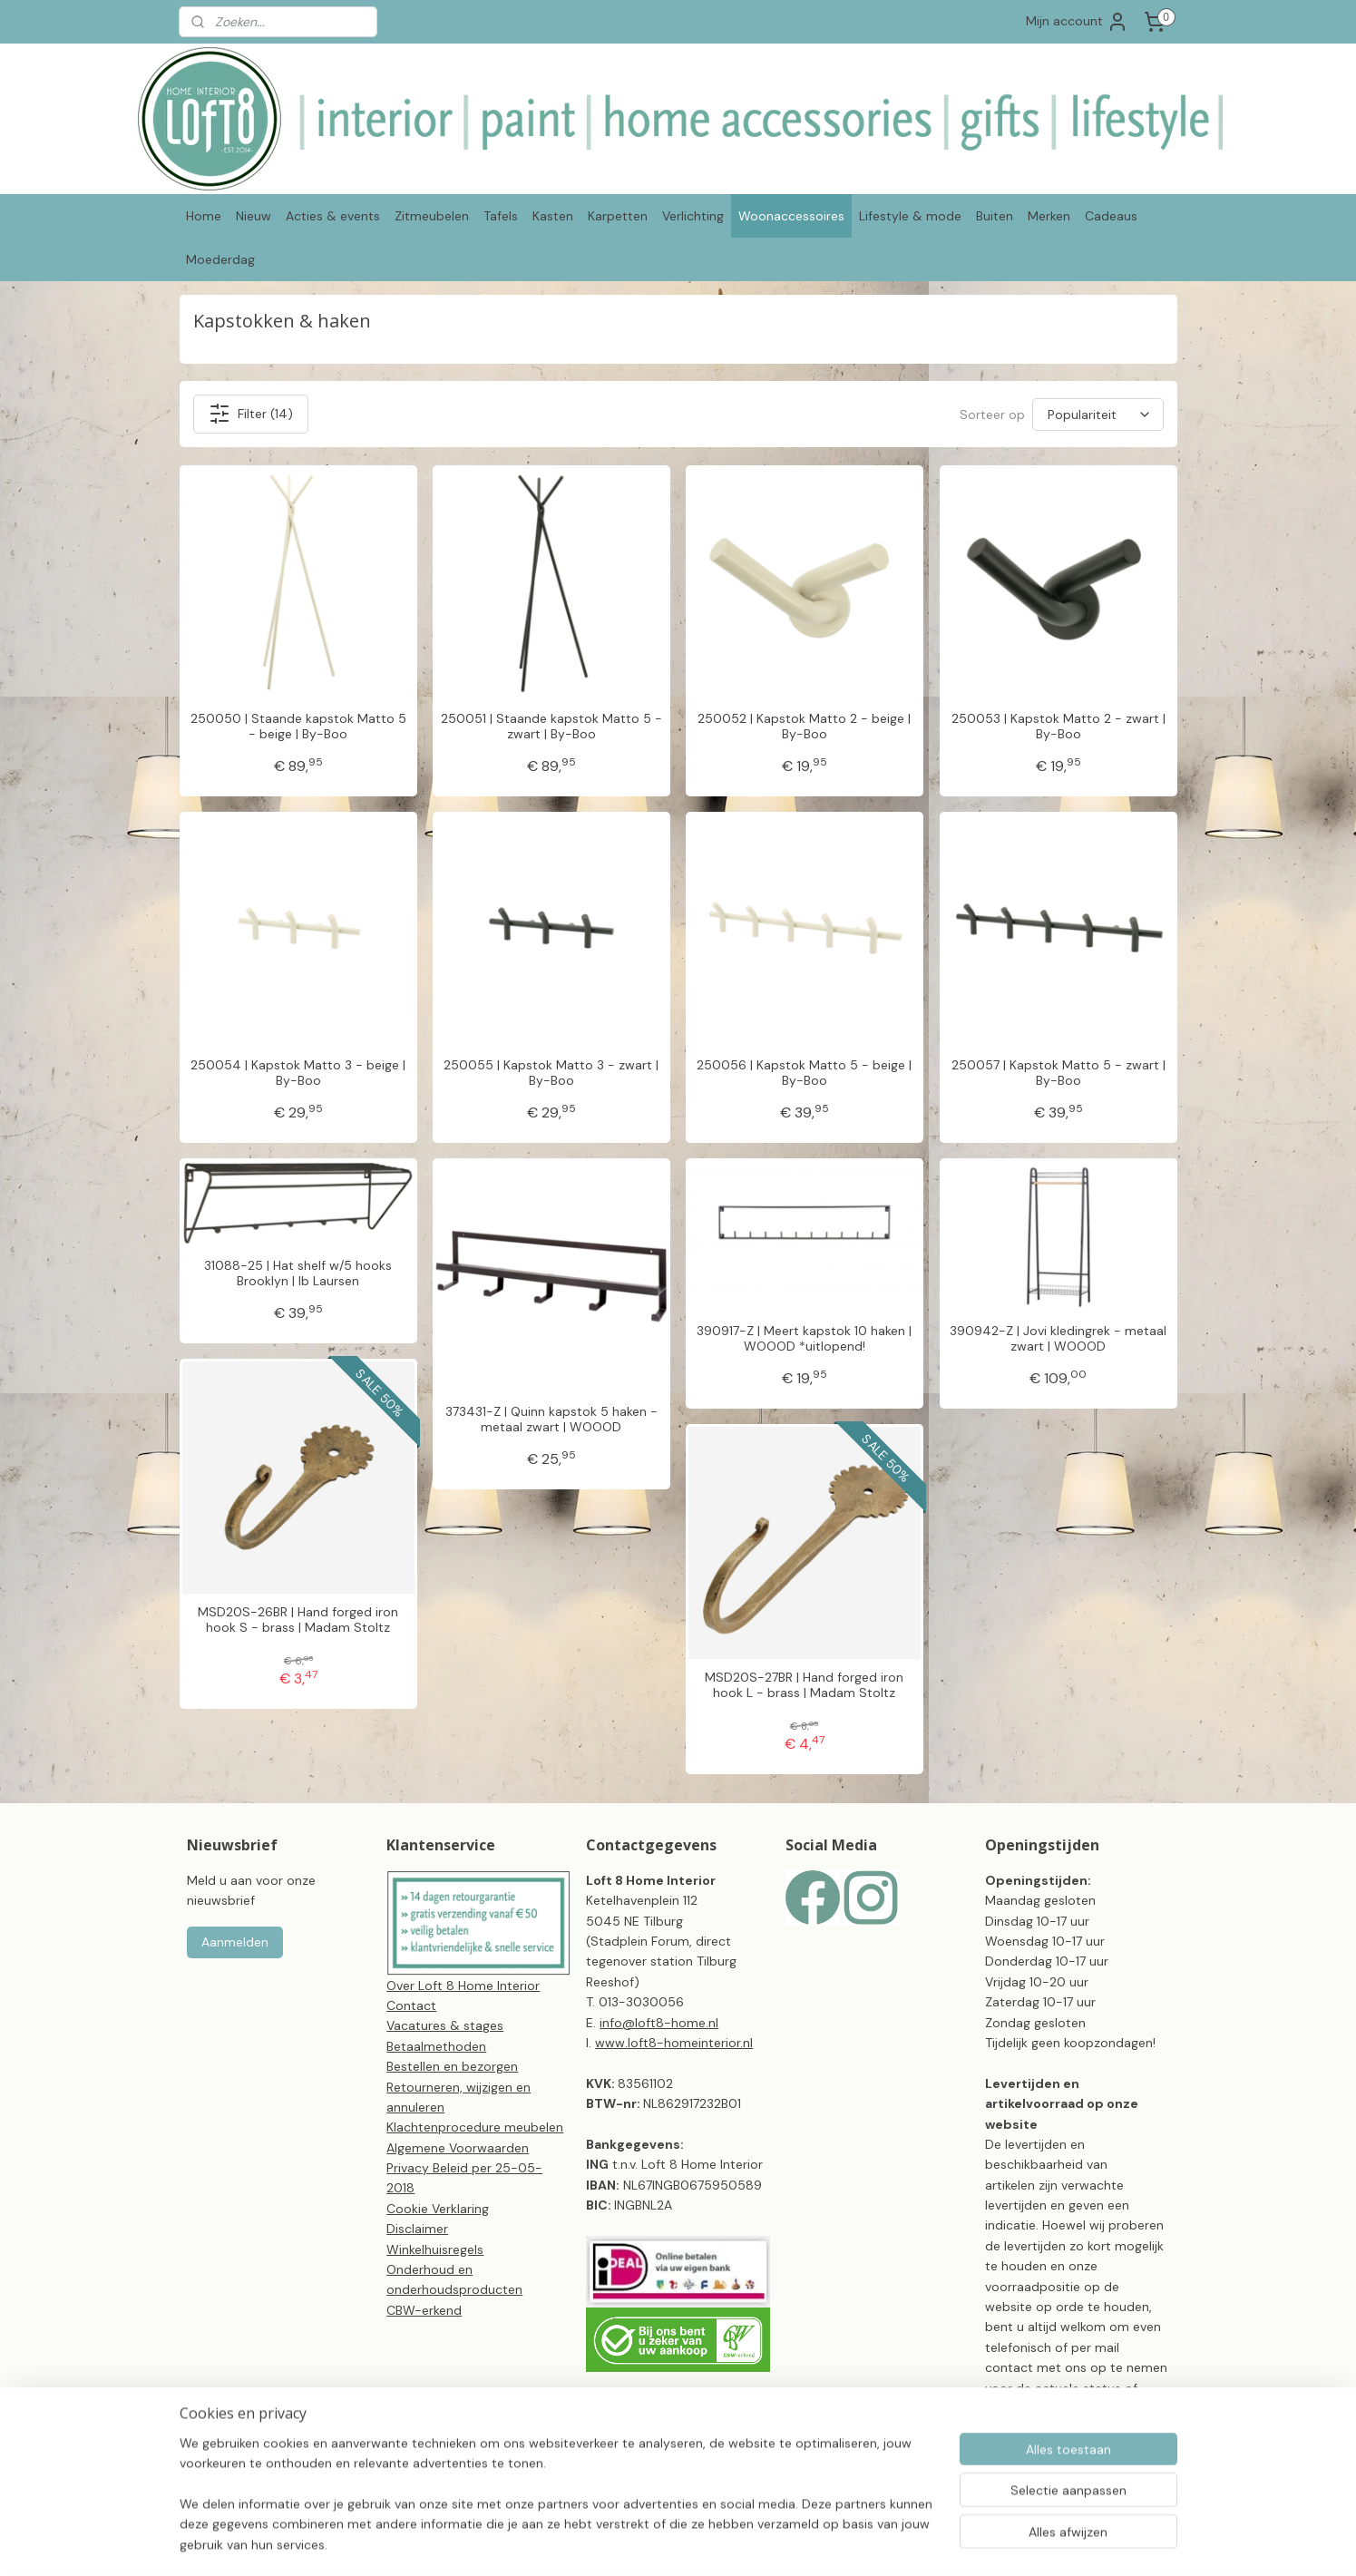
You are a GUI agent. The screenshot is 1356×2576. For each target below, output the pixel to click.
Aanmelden (234, 1942)
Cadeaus (1111, 216)
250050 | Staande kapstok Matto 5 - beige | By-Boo (297, 726)
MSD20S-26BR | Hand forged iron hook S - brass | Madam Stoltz (298, 1620)
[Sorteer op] (1098, 414)
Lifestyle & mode (910, 216)
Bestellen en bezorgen (452, 2066)
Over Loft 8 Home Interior (463, 1985)
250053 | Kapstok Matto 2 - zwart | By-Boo (1058, 726)
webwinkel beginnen (826, 2542)
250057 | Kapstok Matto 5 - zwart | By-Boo (1058, 1073)
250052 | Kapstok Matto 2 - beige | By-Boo (804, 726)
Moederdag (220, 259)
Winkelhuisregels (434, 2249)
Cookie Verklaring (437, 2208)
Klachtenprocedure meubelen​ (474, 2127)
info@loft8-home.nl (659, 2023)
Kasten (552, 216)
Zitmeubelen (432, 216)
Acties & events (333, 216)
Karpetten (618, 216)
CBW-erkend (424, 2310)
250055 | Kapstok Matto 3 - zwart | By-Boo (551, 1073)
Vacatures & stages (444, 2025)
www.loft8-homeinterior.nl (674, 2042)
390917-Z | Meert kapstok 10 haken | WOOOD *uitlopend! (804, 1338)
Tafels (500, 216)
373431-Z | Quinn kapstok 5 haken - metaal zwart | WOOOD (550, 1419)
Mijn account (1077, 22)
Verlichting (693, 216)
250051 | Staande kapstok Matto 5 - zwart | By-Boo (550, 726)
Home (203, 216)
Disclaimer (417, 2228)
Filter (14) (250, 413)
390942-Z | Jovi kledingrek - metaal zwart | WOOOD (1058, 1338)
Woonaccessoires (791, 216)
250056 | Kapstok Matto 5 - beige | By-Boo (804, 1073)
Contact (411, 2005)
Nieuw (253, 216)
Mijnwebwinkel (975, 2542)
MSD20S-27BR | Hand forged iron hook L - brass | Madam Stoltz (804, 1685)
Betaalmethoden (436, 2046)
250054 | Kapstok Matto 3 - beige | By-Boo (297, 1073)
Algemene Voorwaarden (457, 2148)
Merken (1049, 216)
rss (763, 2542)
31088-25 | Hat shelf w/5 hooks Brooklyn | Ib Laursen (298, 1273)
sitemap (728, 2542)
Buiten (994, 216)
